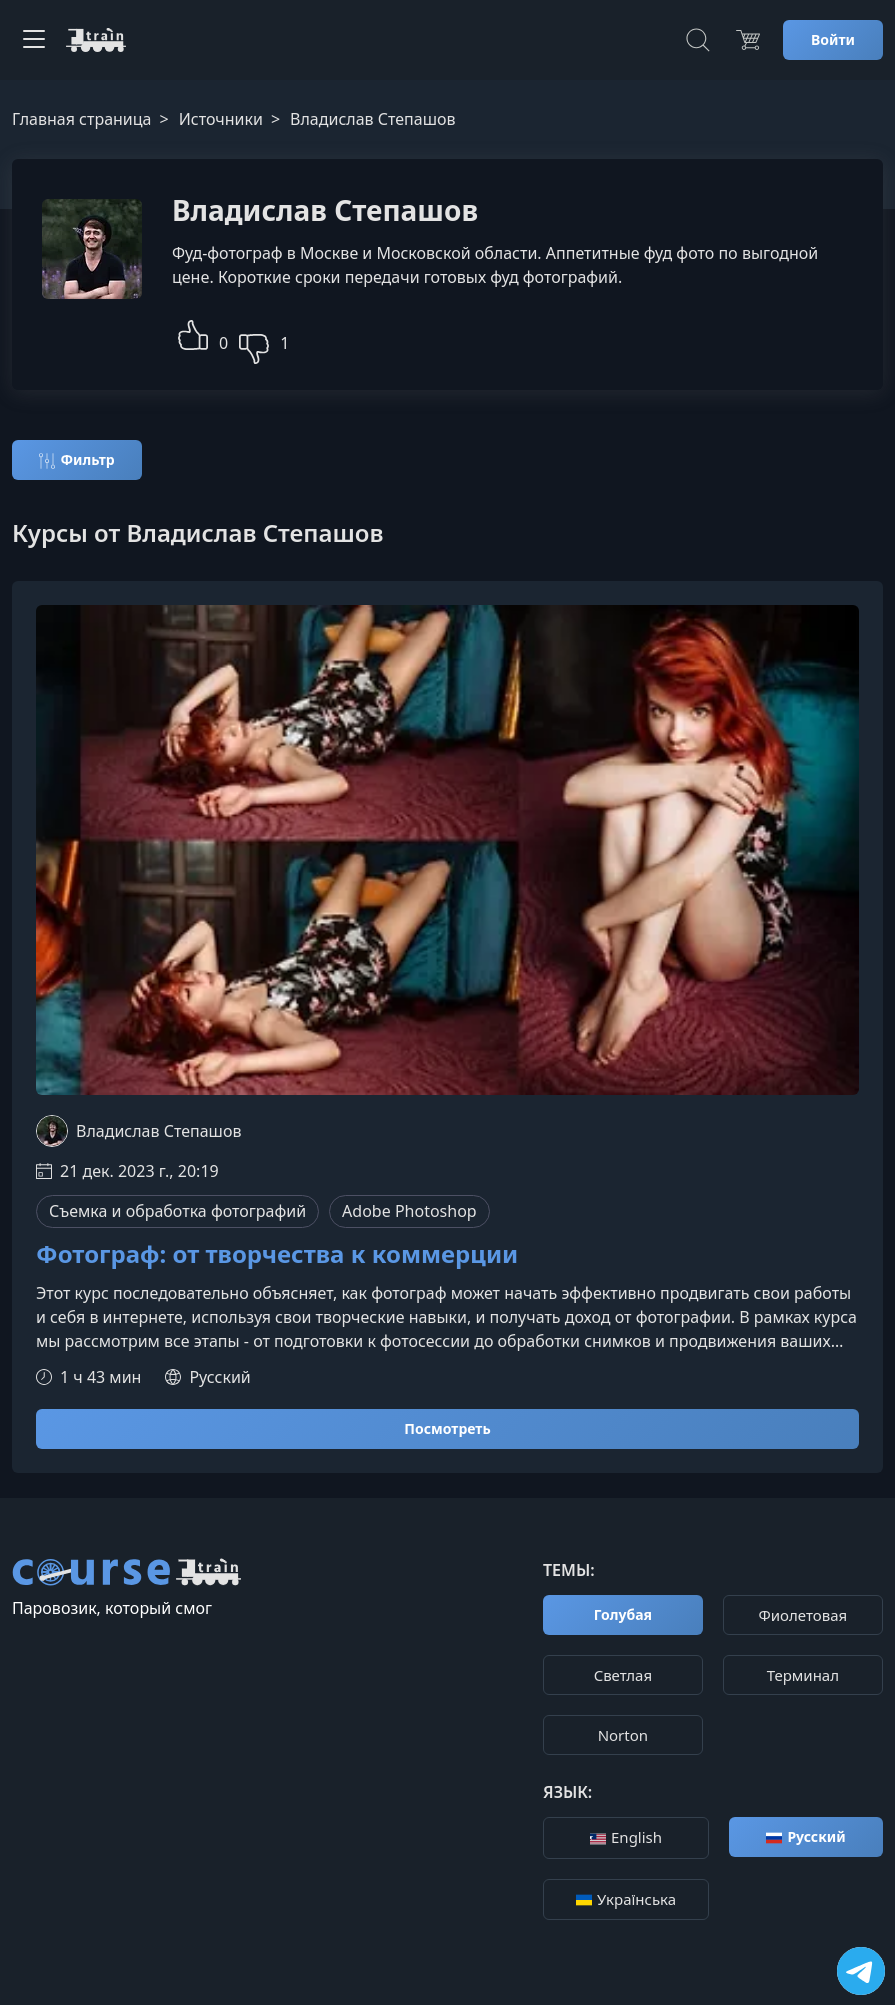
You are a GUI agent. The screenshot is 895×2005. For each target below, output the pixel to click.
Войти (833, 39)
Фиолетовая (803, 1615)
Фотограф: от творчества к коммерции (277, 1254)
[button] (193, 332)
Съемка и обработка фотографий (177, 1211)
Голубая (623, 1614)
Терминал (803, 1675)
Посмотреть (447, 1428)
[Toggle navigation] (34, 40)
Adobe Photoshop (409, 1211)
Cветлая (623, 1675)
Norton (623, 1735)
